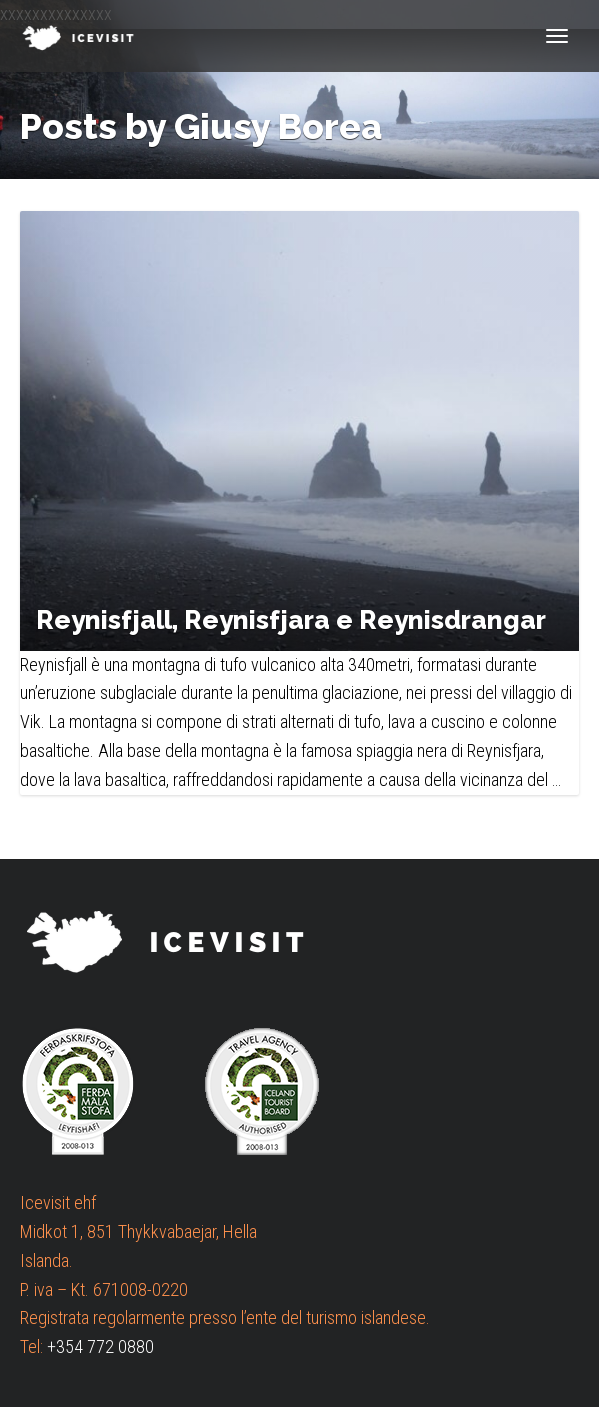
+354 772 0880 (100, 1346)
